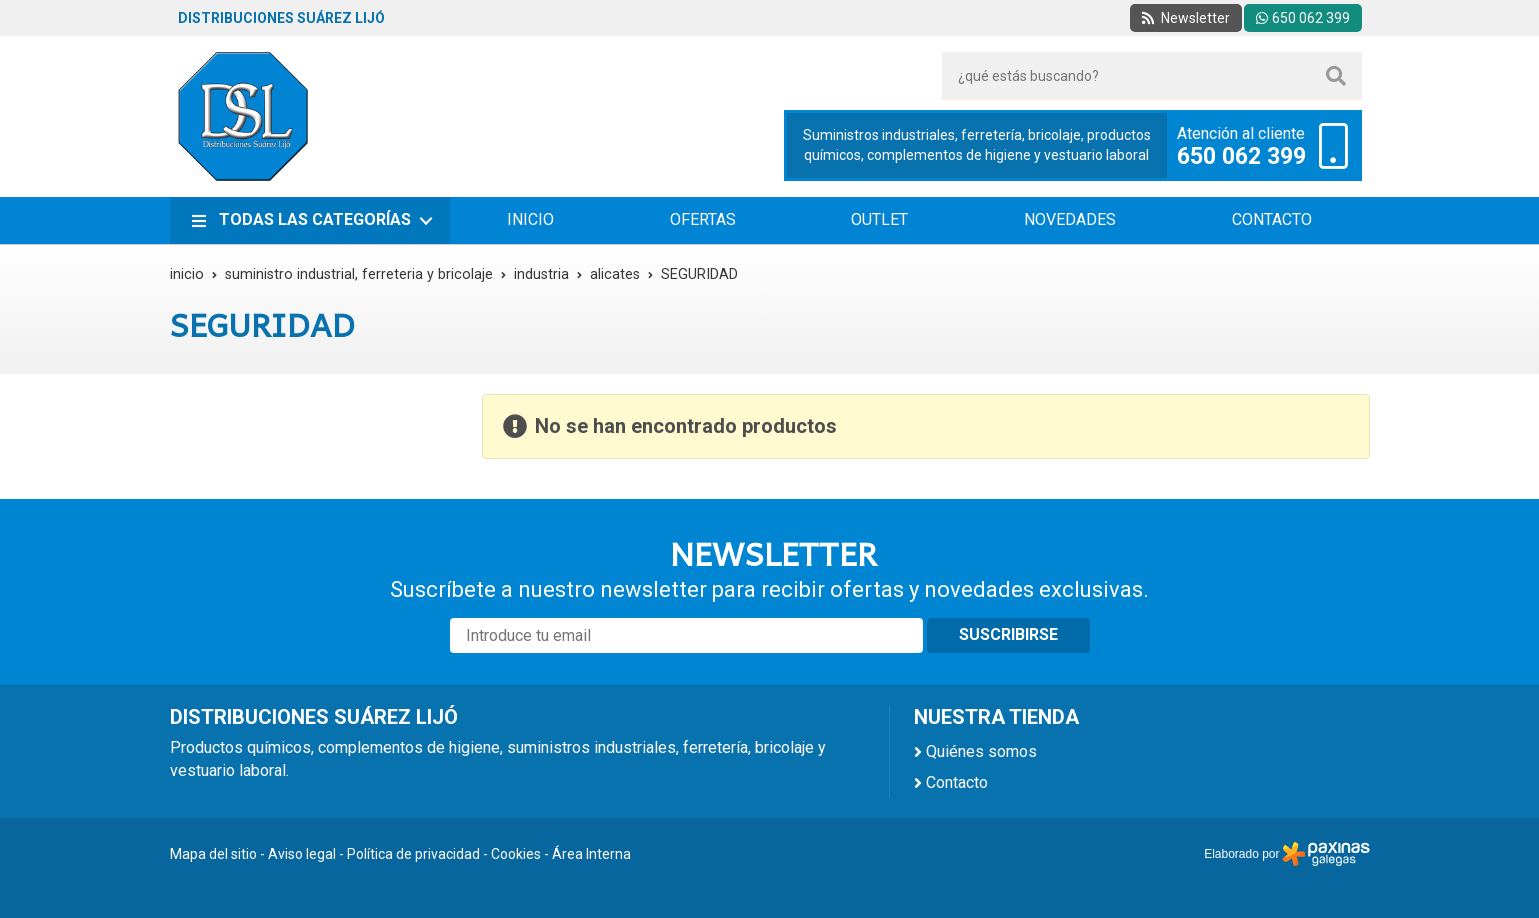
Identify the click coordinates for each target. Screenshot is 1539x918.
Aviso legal (302, 854)
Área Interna (591, 854)
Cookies (516, 854)
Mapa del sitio (213, 854)
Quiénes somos (981, 751)
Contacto (957, 782)
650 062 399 (1241, 157)
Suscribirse (1008, 634)
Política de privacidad (413, 854)
